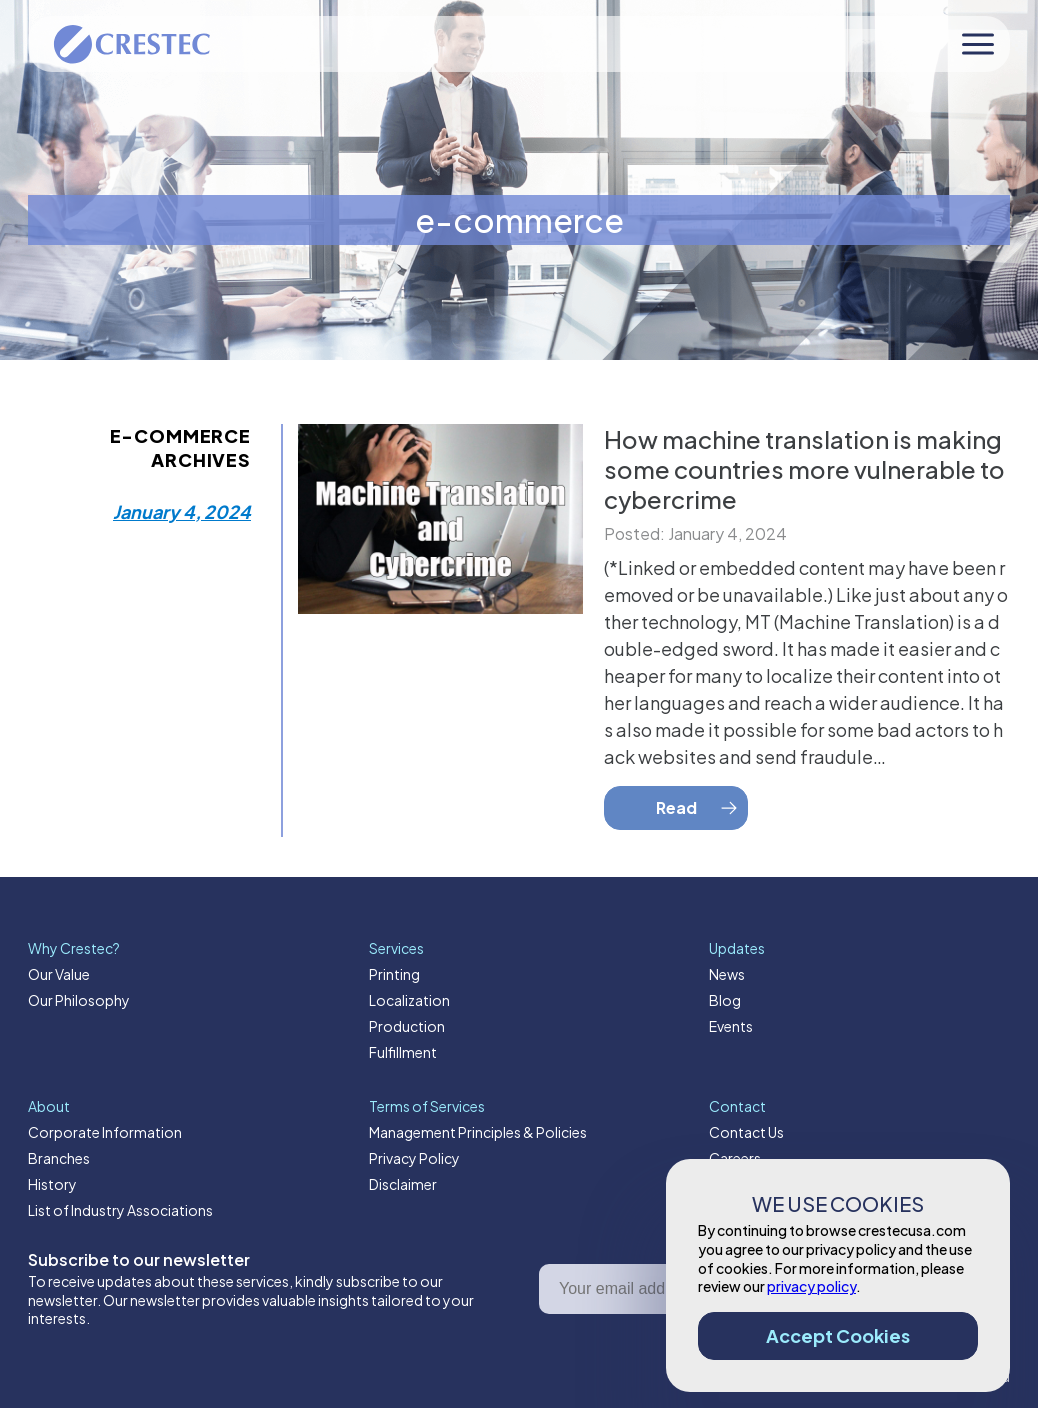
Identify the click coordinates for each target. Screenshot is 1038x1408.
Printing (394, 974)
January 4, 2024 (182, 511)
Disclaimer (403, 1184)
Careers (735, 1158)
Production (407, 1026)
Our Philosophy (79, 1000)
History (52, 1184)
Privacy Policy (414, 1158)
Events (731, 1026)
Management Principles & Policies (478, 1132)
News (727, 974)
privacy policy (811, 1286)
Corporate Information (105, 1132)
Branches (59, 1158)
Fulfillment (403, 1052)
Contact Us (746, 1132)
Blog (725, 1000)
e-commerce (519, 220)
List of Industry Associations (120, 1210)
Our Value (59, 974)
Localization (409, 1000)
